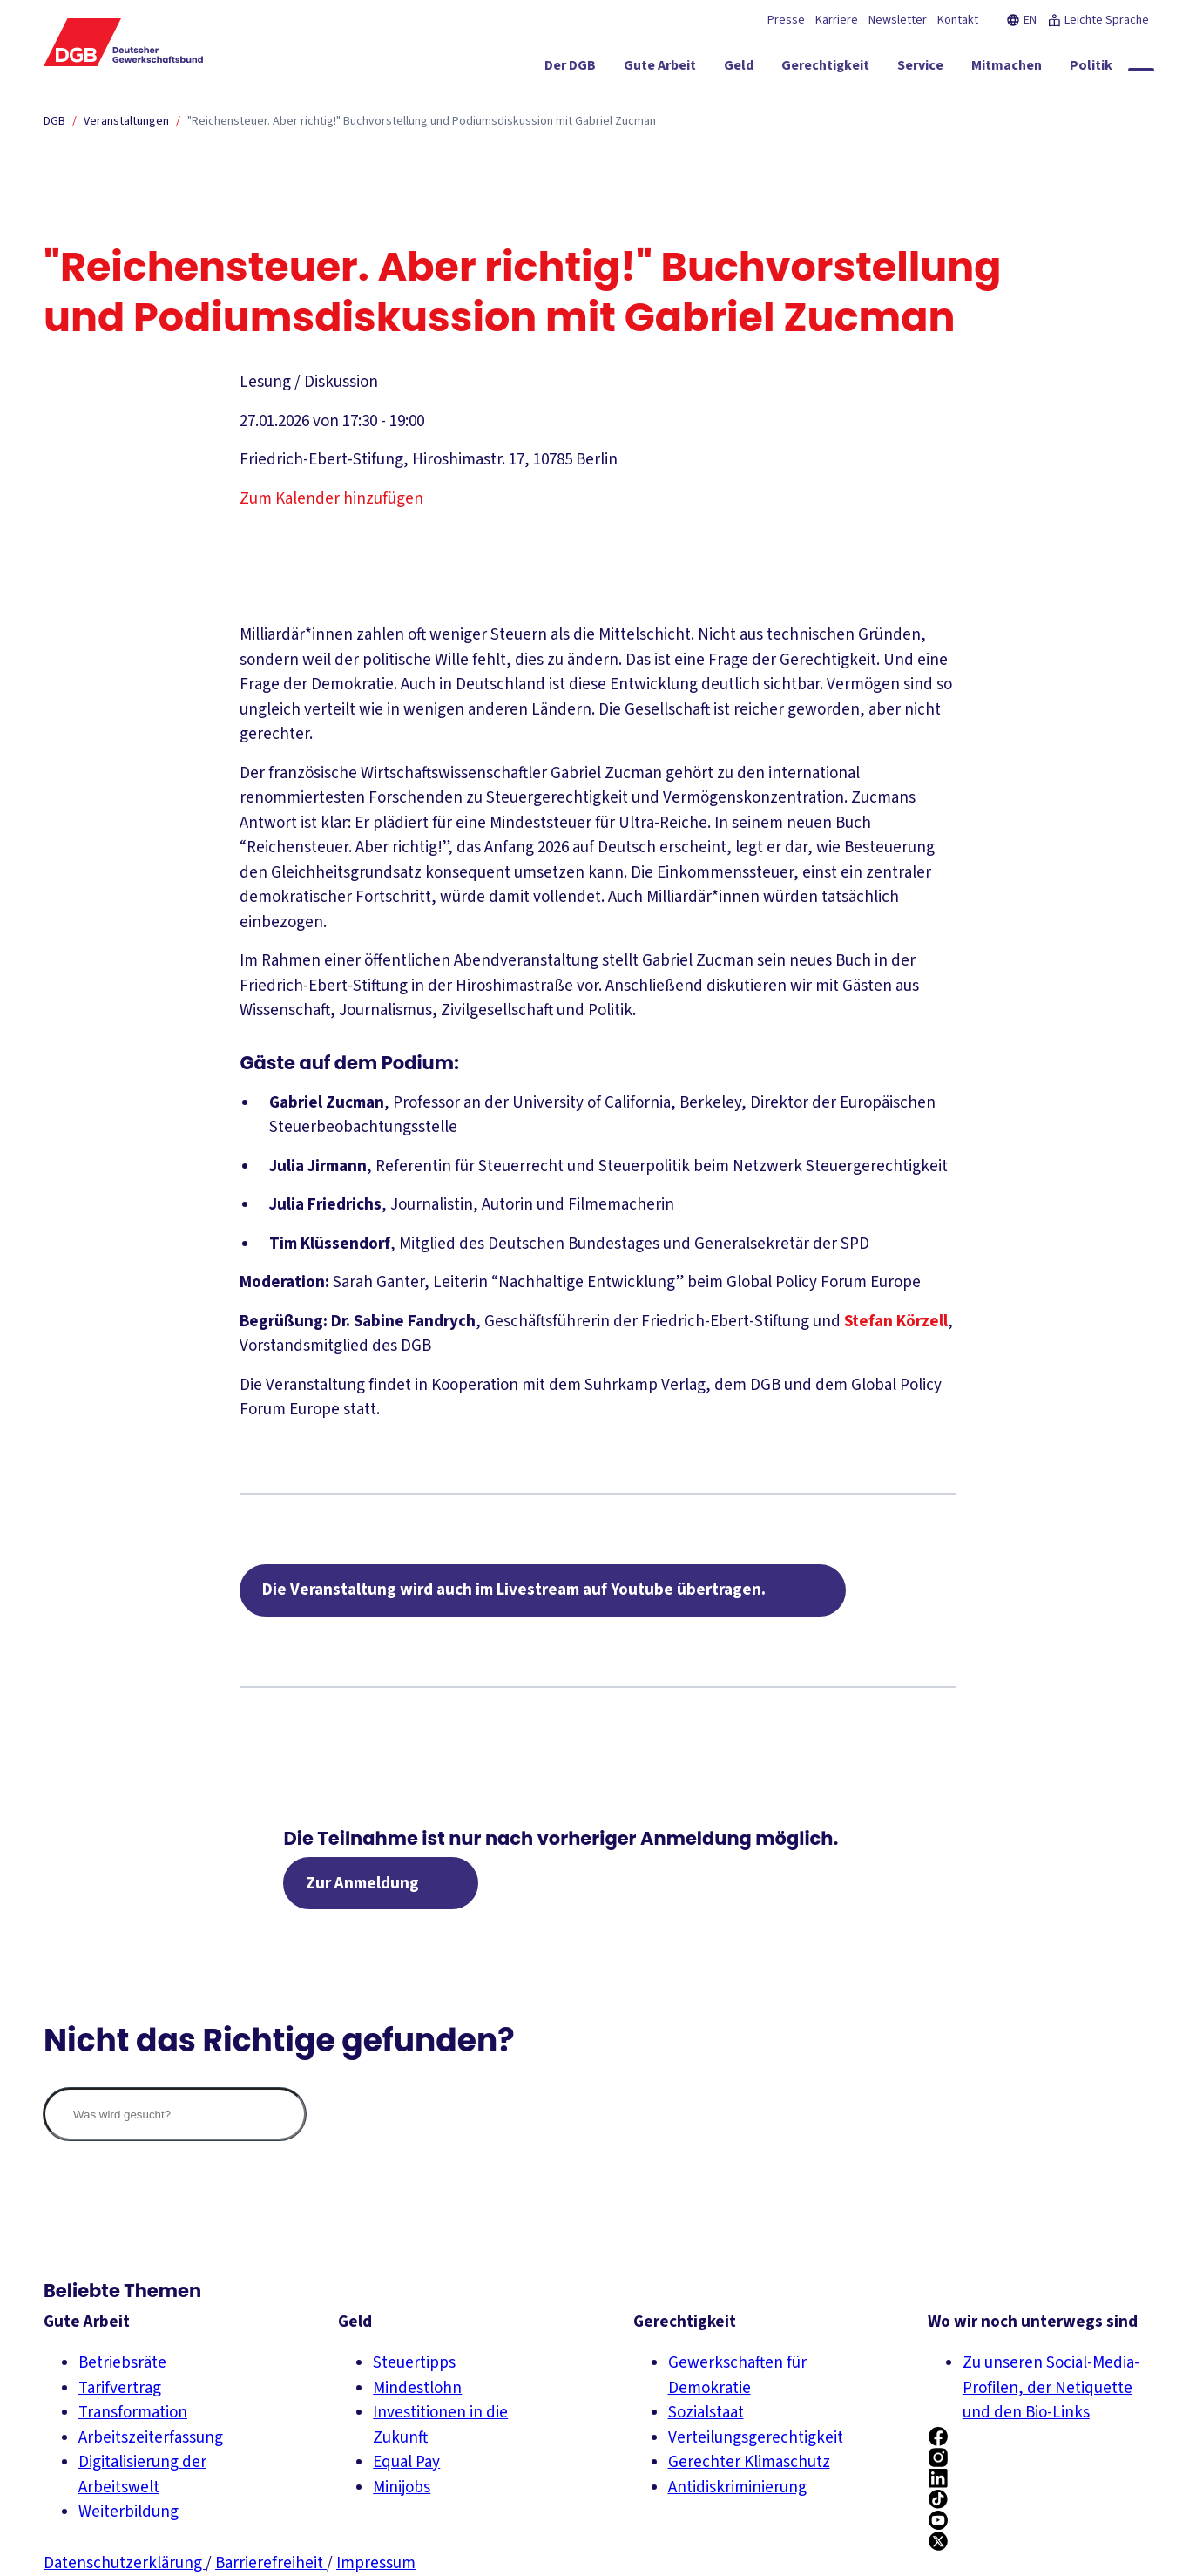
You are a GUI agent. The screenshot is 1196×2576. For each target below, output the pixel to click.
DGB (54, 121)
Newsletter (897, 20)
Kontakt (957, 20)
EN (1021, 20)
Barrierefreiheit (271, 2563)
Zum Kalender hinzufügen (331, 499)
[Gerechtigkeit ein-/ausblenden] (825, 69)
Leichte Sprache (1098, 20)
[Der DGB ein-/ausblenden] (570, 69)
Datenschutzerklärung (125, 2563)
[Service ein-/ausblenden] (920, 69)
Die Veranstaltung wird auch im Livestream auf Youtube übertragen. (514, 1589)
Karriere (836, 20)
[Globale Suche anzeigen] (1141, 69)
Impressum (376, 2563)
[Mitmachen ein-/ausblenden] (1006, 69)
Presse (786, 20)
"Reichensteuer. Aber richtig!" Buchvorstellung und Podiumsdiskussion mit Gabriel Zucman (421, 121)
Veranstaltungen (126, 121)
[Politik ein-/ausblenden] (1091, 69)
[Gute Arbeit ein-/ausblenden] (660, 69)
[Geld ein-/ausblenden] (738, 69)
